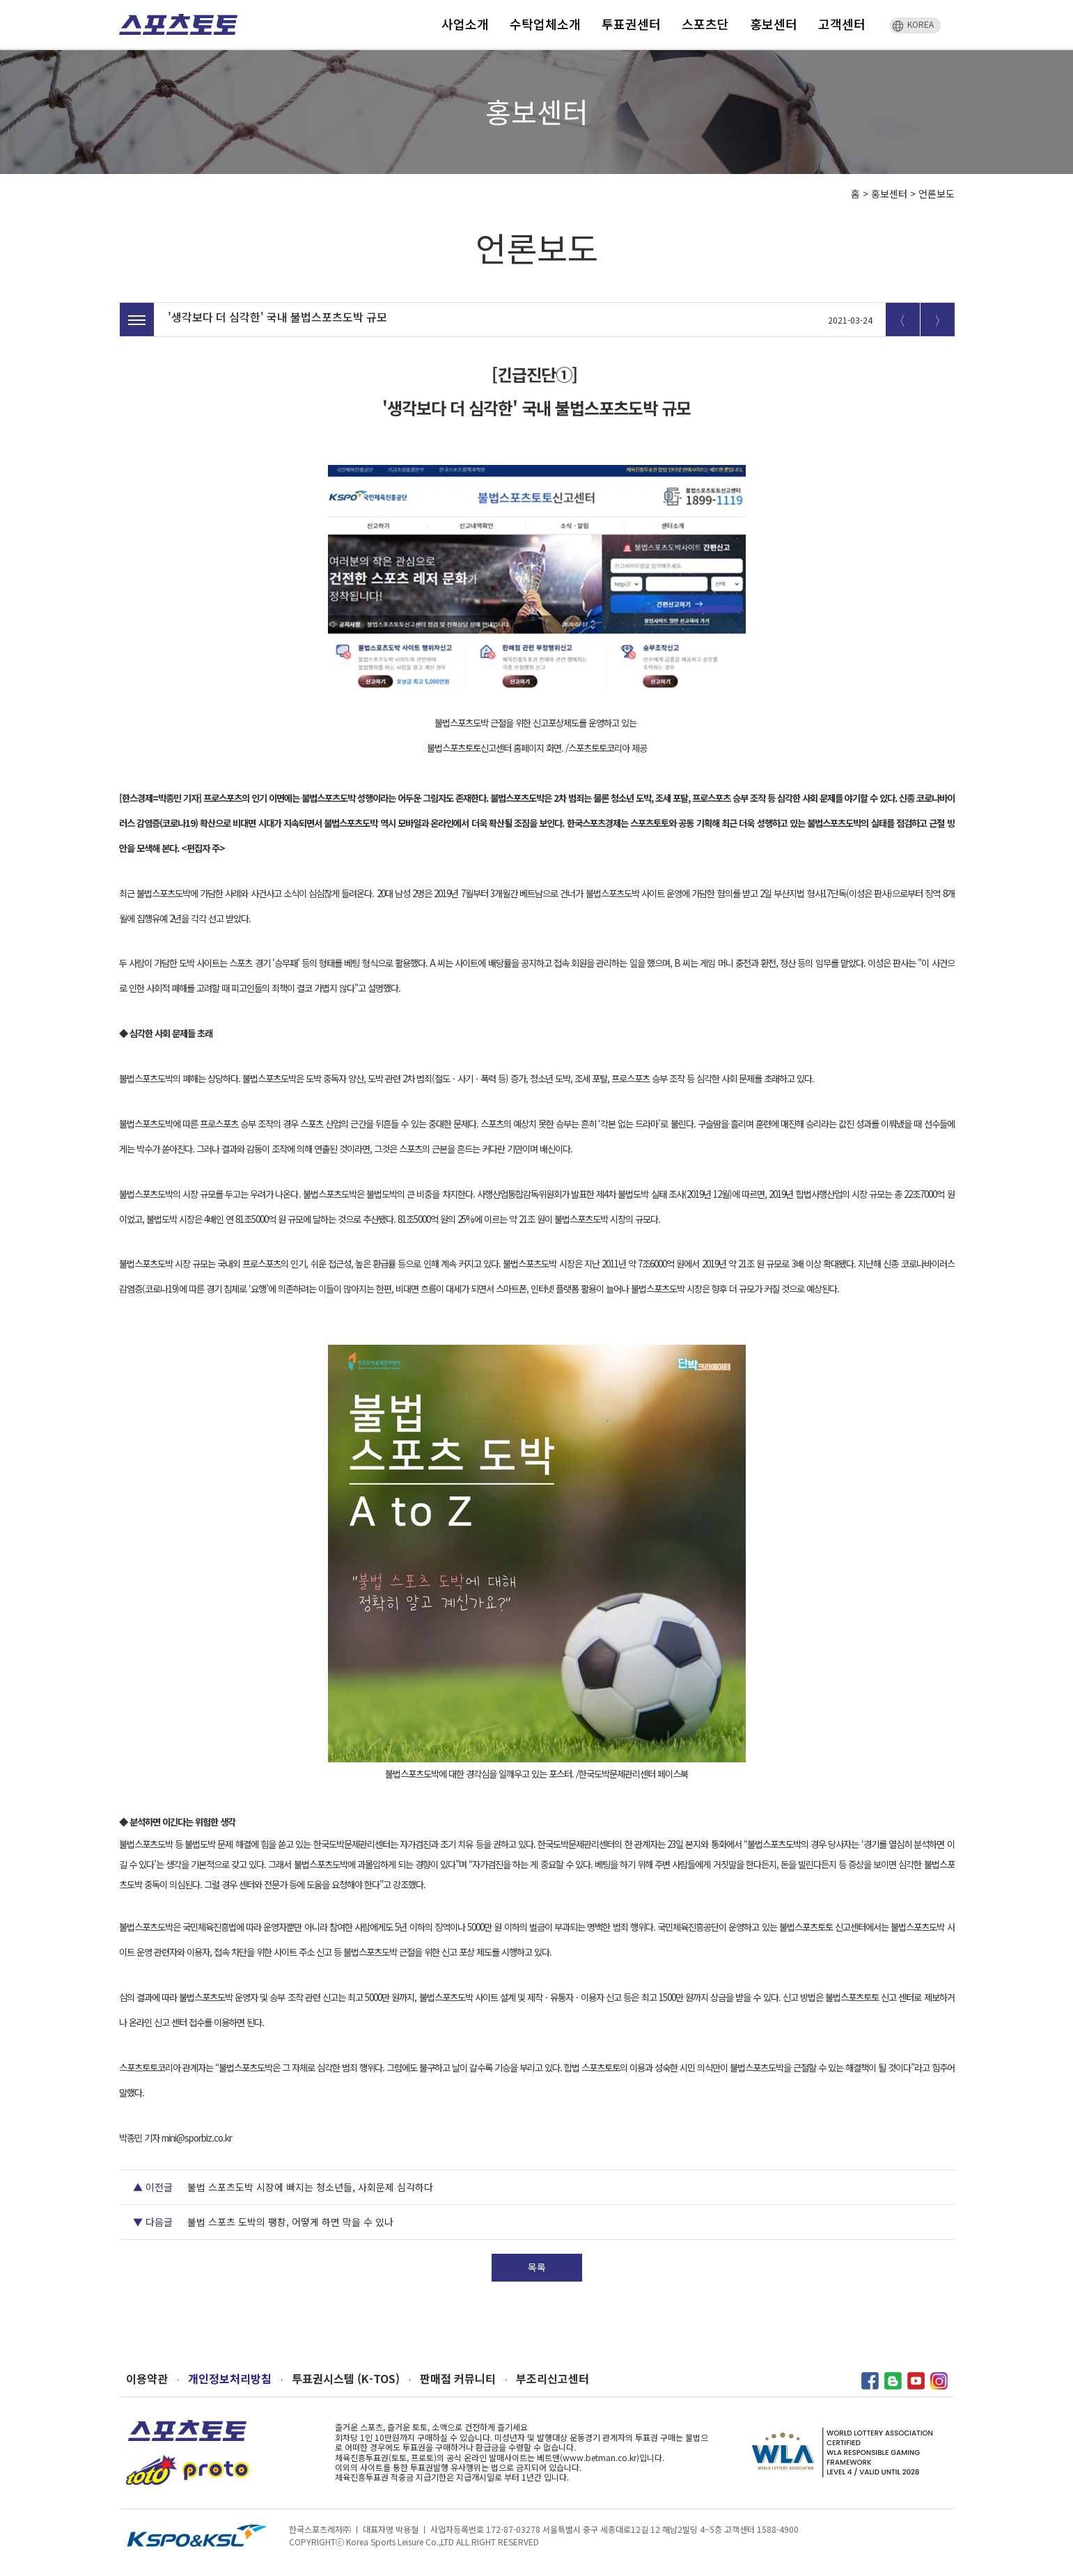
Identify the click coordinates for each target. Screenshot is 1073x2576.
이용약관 (147, 2378)
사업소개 (465, 24)
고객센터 (842, 24)
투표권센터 (631, 24)
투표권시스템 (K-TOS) (346, 2378)
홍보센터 (773, 24)
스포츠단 (705, 24)
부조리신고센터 (552, 2378)
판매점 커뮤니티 (458, 2378)
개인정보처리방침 (230, 2378)
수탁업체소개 (545, 24)
